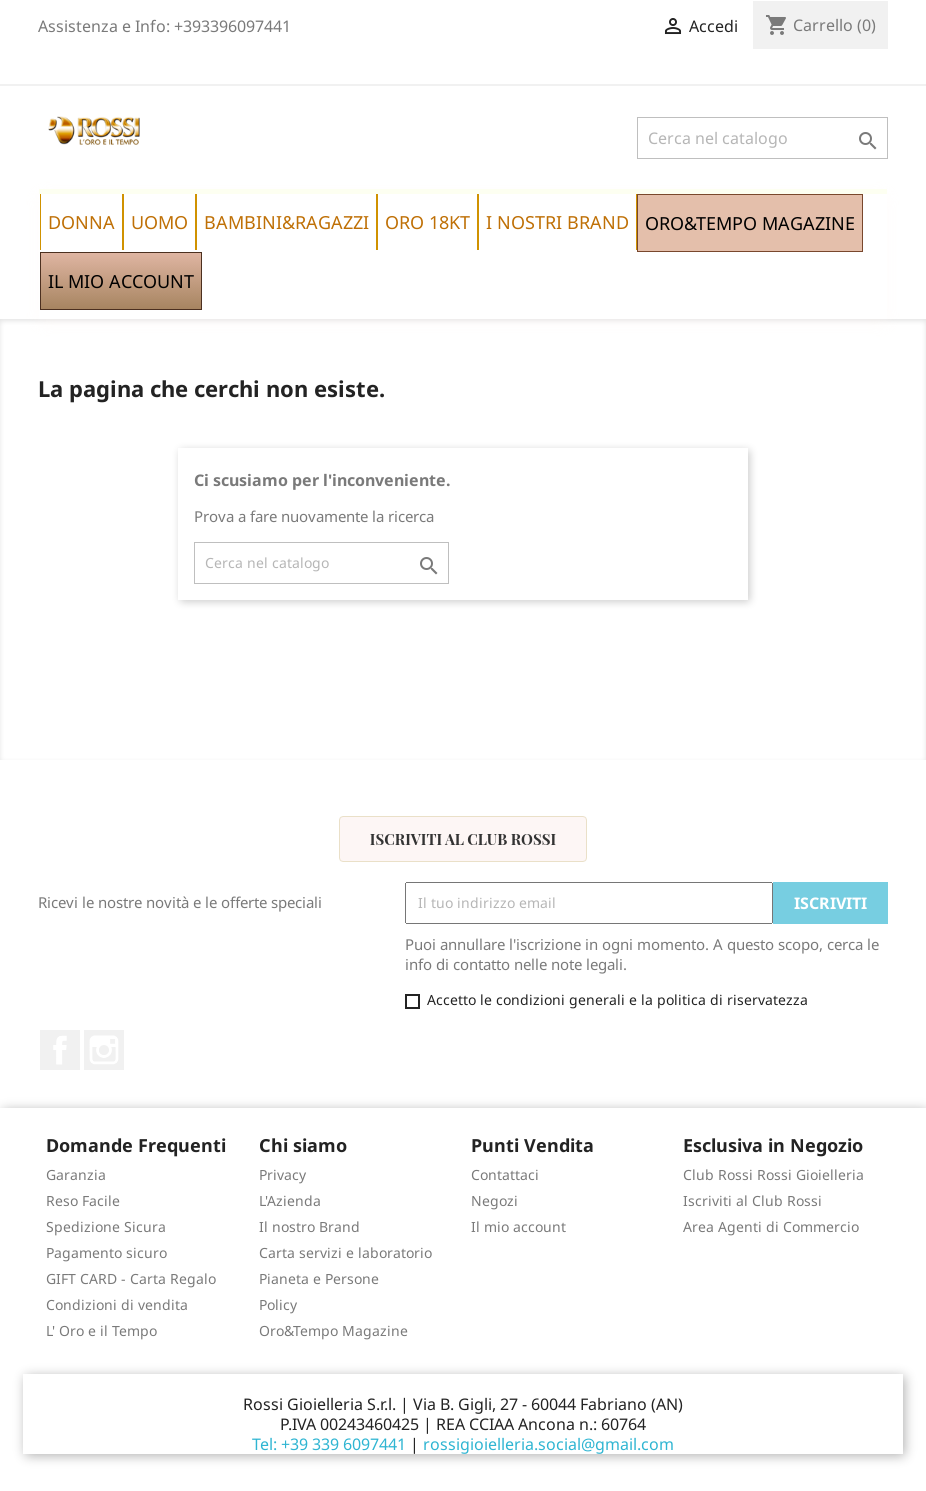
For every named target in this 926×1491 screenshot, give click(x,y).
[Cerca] (762, 138)
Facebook (60, 1050)
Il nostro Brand (309, 1226)
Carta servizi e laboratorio (345, 1252)
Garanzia (76, 1174)
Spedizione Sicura (106, 1226)
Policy (278, 1304)
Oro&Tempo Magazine (333, 1330)
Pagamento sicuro (106, 1252)
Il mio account (518, 1226)
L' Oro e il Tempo (101, 1330)
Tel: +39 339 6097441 (329, 1444)
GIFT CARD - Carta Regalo (131, 1278)
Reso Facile (83, 1200)
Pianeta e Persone (319, 1278)
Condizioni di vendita (117, 1304)
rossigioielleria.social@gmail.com (548, 1444)
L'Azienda (290, 1200)
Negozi (494, 1200)
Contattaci (505, 1174)
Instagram (104, 1050)
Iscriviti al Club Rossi (463, 839)
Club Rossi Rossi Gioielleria (773, 1174)
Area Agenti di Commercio (771, 1226)
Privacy (282, 1174)
